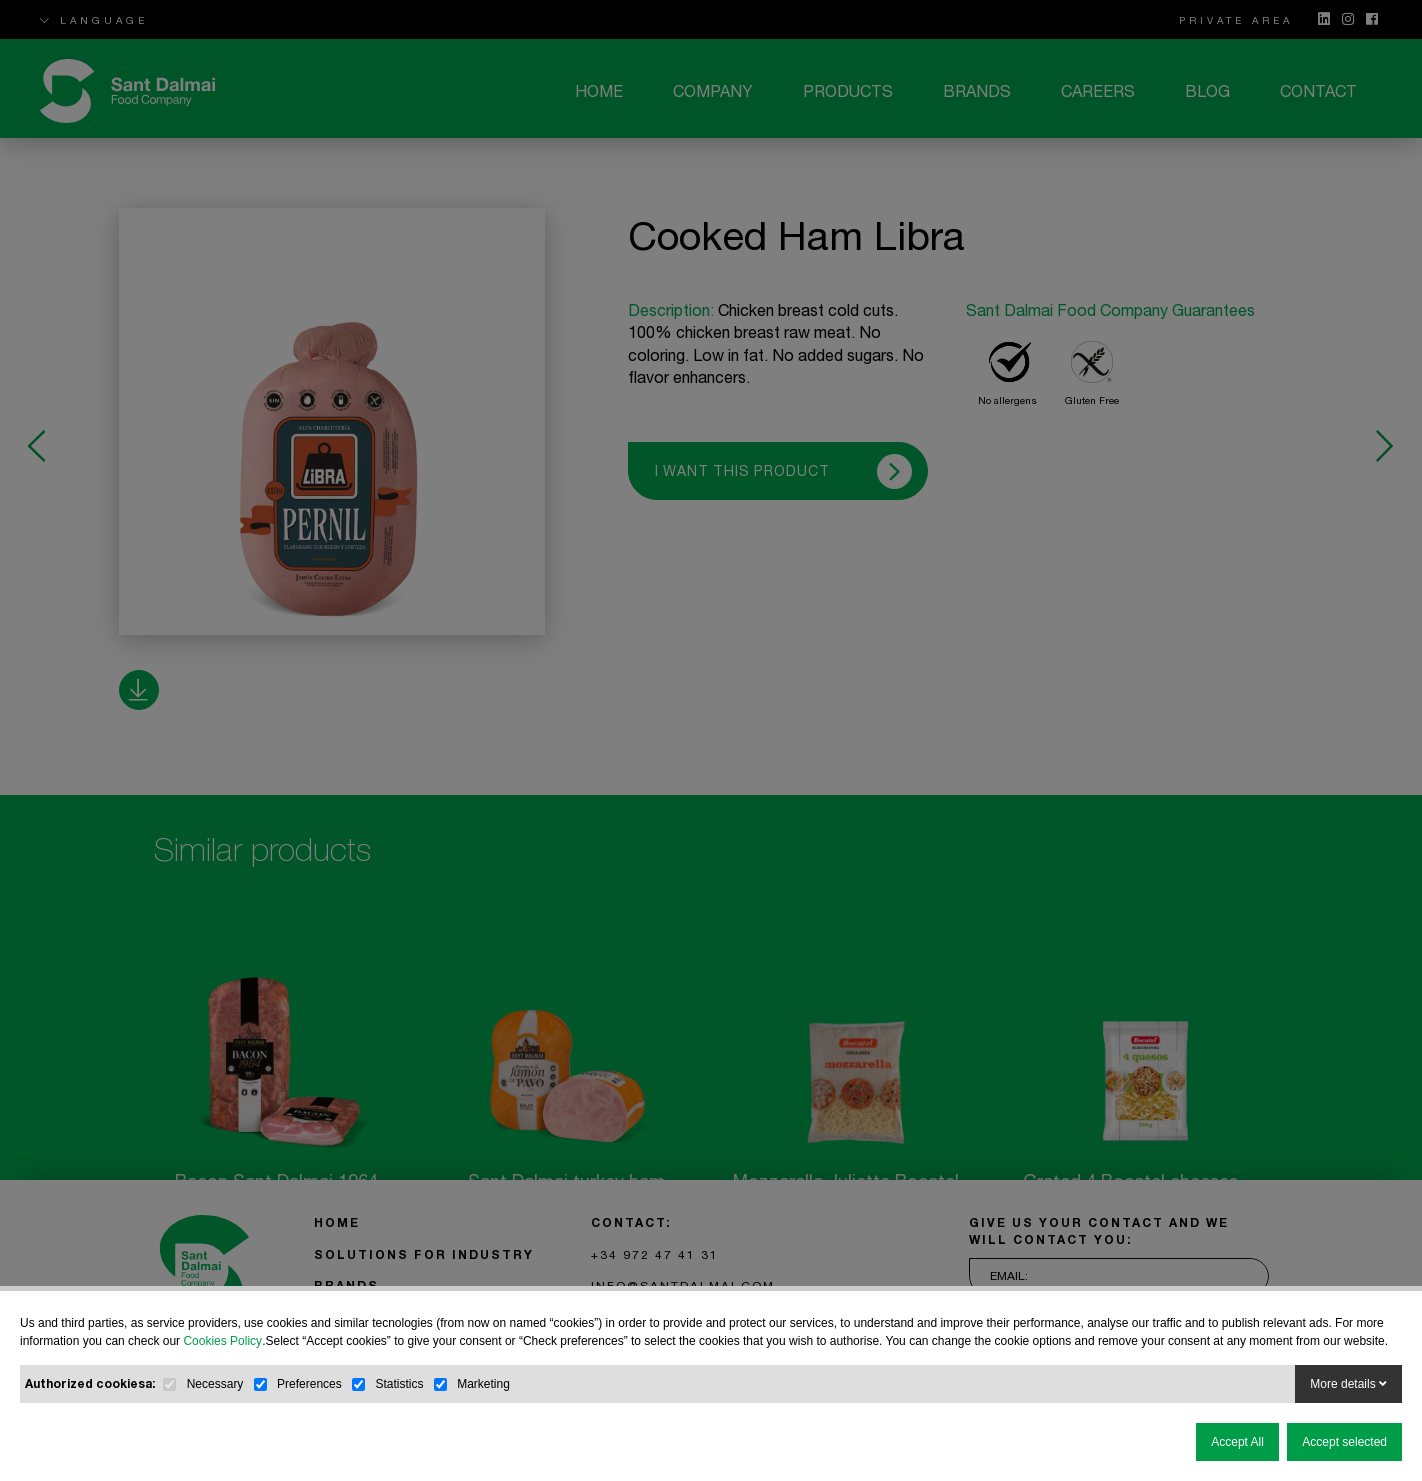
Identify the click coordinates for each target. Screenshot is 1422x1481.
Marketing (483, 1384)
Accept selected (1344, 1442)
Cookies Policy (222, 1341)
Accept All (1237, 1442)
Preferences (309, 1384)
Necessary (215, 1384)
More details (1348, 1384)
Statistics (399, 1384)
